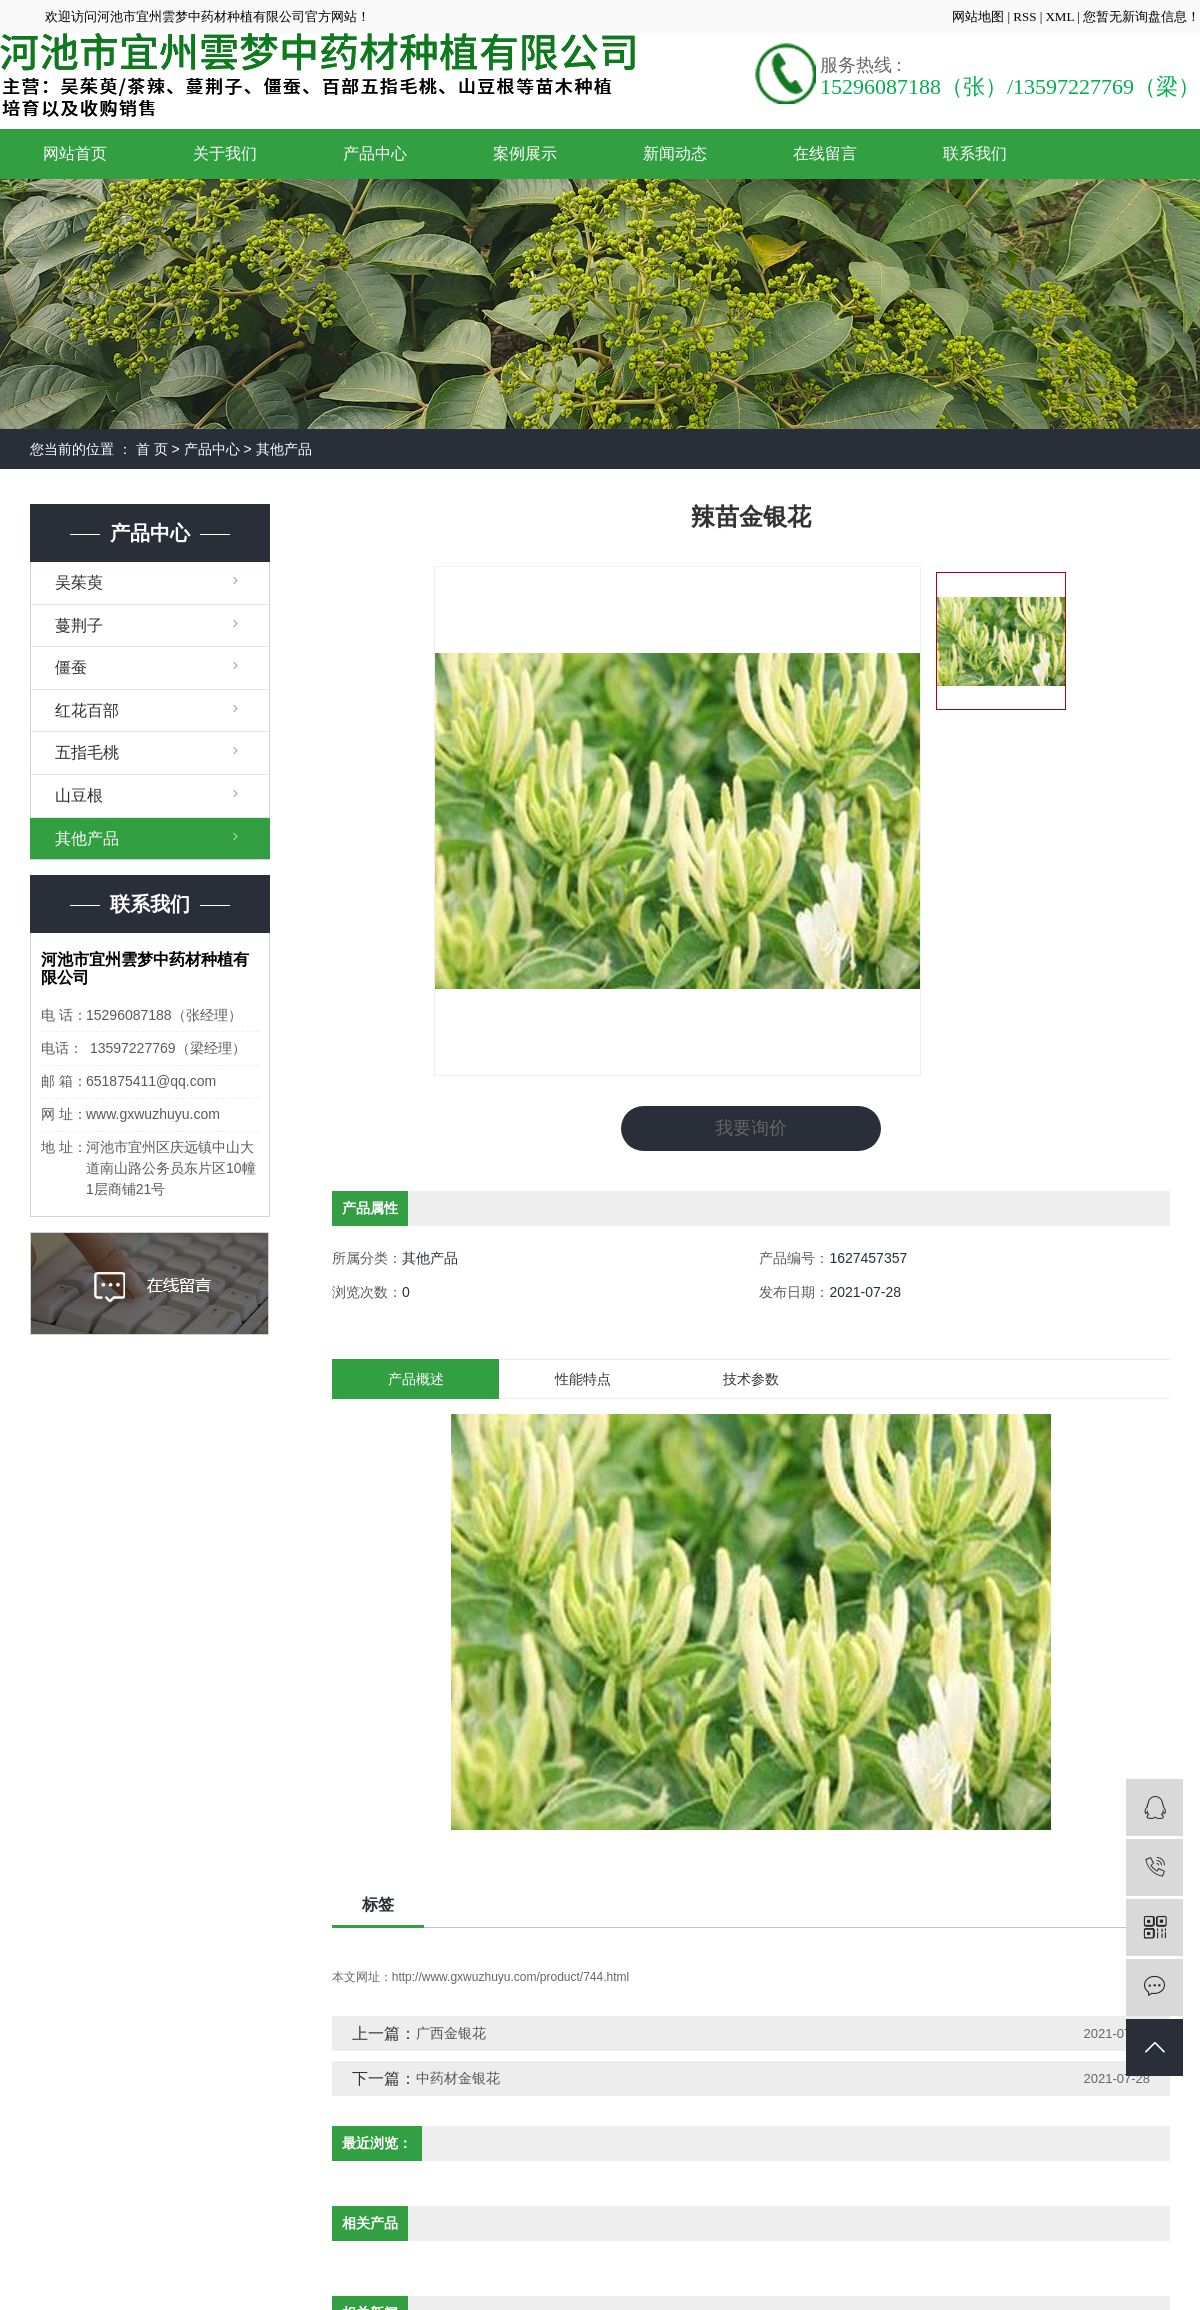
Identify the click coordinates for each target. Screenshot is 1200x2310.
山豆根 (79, 795)
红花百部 (87, 710)
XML (1059, 16)
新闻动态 (675, 153)
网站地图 (979, 16)
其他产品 (284, 449)
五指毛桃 (87, 752)
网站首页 (75, 153)
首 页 (152, 449)
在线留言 (825, 153)
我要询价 (751, 1128)
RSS (1024, 16)
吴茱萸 (79, 582)
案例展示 (525, 153)
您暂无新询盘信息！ (1141, 16)
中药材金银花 (458, 2078)
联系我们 (975, 153)
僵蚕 (71, 667)
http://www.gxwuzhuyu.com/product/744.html (510, 1977)
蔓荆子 (79, 625)
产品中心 (375, 153)
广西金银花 (451, 2033)
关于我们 (225, 153)
